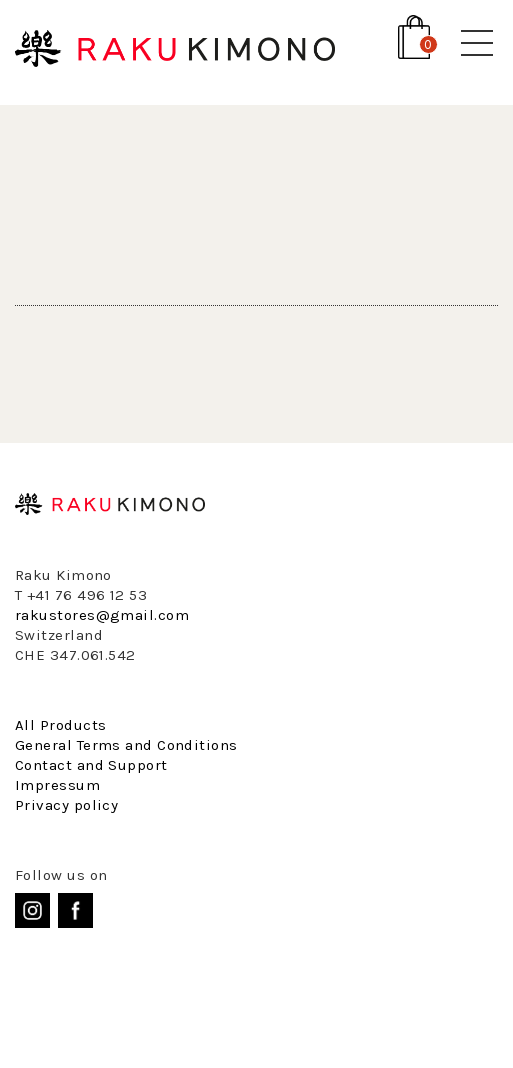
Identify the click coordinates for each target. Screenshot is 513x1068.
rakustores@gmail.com (102, 615)
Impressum (57, 785)
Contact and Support (91, 765)
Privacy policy (66, 805)
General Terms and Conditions (126, 745)
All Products (60, 725)
